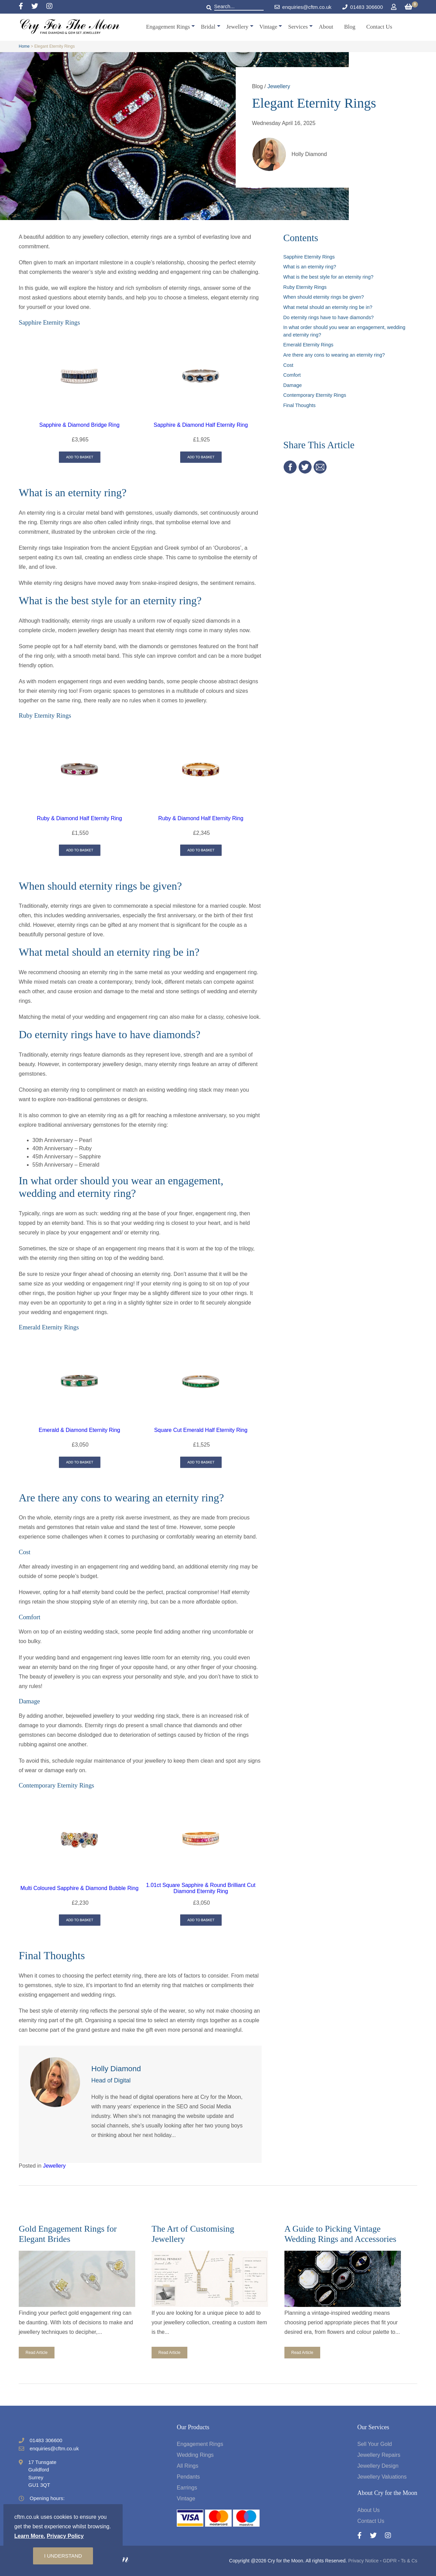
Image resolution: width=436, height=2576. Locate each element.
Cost (288, 365)
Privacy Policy (65, 2536)
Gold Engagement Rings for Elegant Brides (68, 2234)
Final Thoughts (299, 405)
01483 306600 (366, 7)
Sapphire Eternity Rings (309, 257)
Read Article (37, 2352)
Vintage (268, 27)
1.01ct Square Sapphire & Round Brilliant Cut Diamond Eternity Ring (200, 1888)
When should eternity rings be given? (323, 297)
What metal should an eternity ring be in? (328, 307)
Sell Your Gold (374, 2444)
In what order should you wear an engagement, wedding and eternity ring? (344, 331)
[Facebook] (25, 7)
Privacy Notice (363, 2560)
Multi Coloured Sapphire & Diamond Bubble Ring (79, 1888)
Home (24, 46)
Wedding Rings (195, 2455)
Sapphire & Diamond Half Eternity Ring (201, 425)
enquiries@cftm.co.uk (303, 7)
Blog (349, 27)
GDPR (389, 2560)
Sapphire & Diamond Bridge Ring (79, 425)
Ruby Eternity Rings (305, 287)
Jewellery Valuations (382, 2477)
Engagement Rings (168, 27)
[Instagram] (49, 7)
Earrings (187, 2488)
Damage (292, 385)
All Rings (187, 2466)
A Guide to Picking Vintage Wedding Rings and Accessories (340, 2234)
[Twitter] (38, 7)
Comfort (292, 375)
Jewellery (237, 27)
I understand (63, 2556)
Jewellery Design (378, 2466)
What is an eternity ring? (309, 266)
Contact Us (379, 27)
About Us (368, 2510)
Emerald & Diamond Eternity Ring (79, 1430)
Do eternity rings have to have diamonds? (328, 317)
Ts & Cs (409, 2560)
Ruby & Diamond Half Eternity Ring (79, 818)
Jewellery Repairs (378, 2455)
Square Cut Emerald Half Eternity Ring (200, 1430)
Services (298, 27)
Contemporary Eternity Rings (314, 395)
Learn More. (29, 2536)
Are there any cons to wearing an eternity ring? (334, 355)
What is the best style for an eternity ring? (328, 277)
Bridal (208, 27)
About (326, 27)
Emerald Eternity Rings (308, 344)
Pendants (188, 2477)
